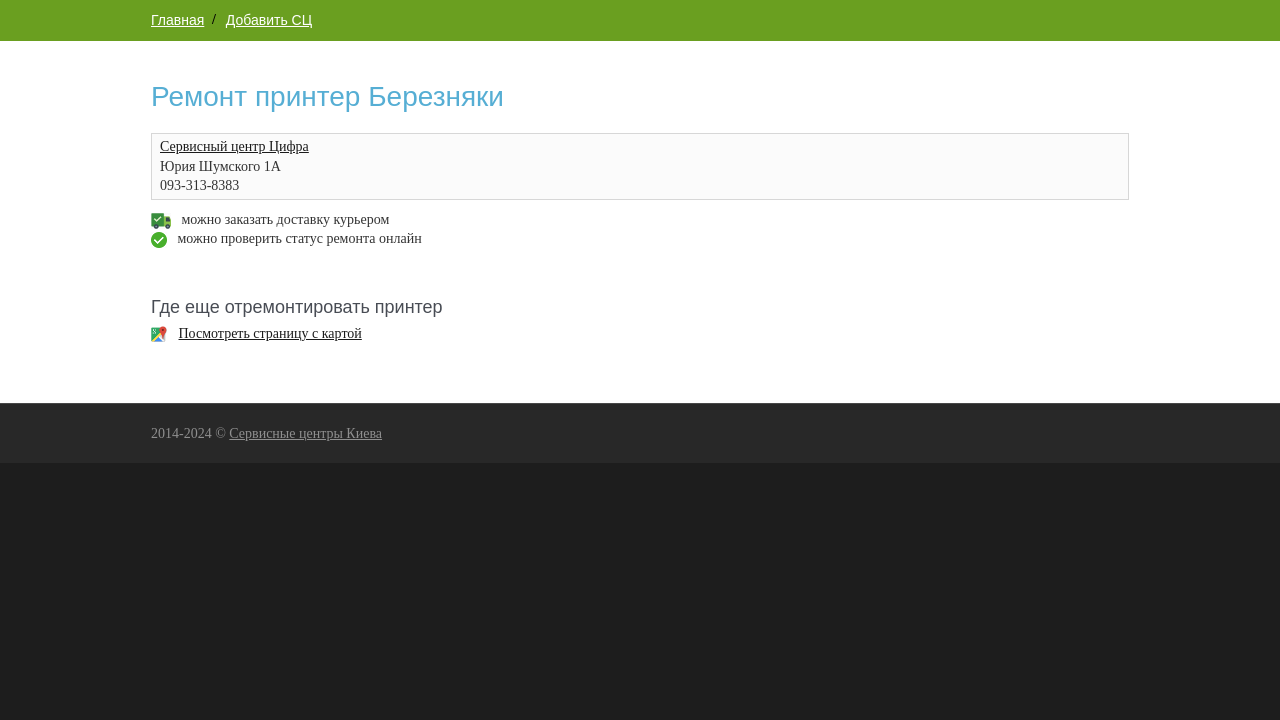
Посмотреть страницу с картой (270, 333)
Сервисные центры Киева (305, 433)
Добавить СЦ (269, 20)
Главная (177, 20)
